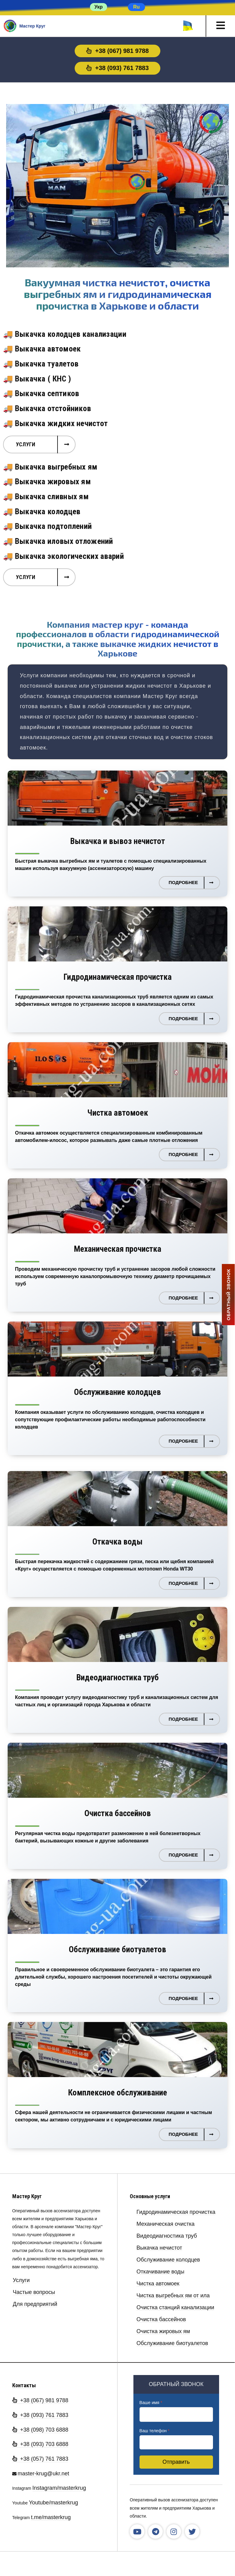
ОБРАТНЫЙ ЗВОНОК (228, 1294)
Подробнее (183, 882)
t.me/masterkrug (51, 2517)
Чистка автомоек (157, 2284)
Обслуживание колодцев (168, 2260)
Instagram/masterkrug (59, 2488)
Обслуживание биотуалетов (172, 2343)
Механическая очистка (165, 2224)
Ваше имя (151, 2402)
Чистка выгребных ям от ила (173, 2296)
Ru (136, 6)
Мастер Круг (27, 2196)
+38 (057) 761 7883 (40, 2459)
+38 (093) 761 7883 (117, 68)
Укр (98, 6)
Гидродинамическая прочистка (175, 2212)
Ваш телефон (155, 2430)
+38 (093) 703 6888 (40, 2444)
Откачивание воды (160, 2272)
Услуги (25, 444)
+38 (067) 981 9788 (117, 50)
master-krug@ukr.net (43, 2473)
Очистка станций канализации (175, 2307)
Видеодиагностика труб (166, 2236)
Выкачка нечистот (159, 2248)
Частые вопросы (34, 2292)
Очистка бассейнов (161, 2319)
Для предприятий (35, 2304)
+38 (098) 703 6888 (40, 2430)
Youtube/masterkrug (53, 2503)
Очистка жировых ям (163, 2331)
